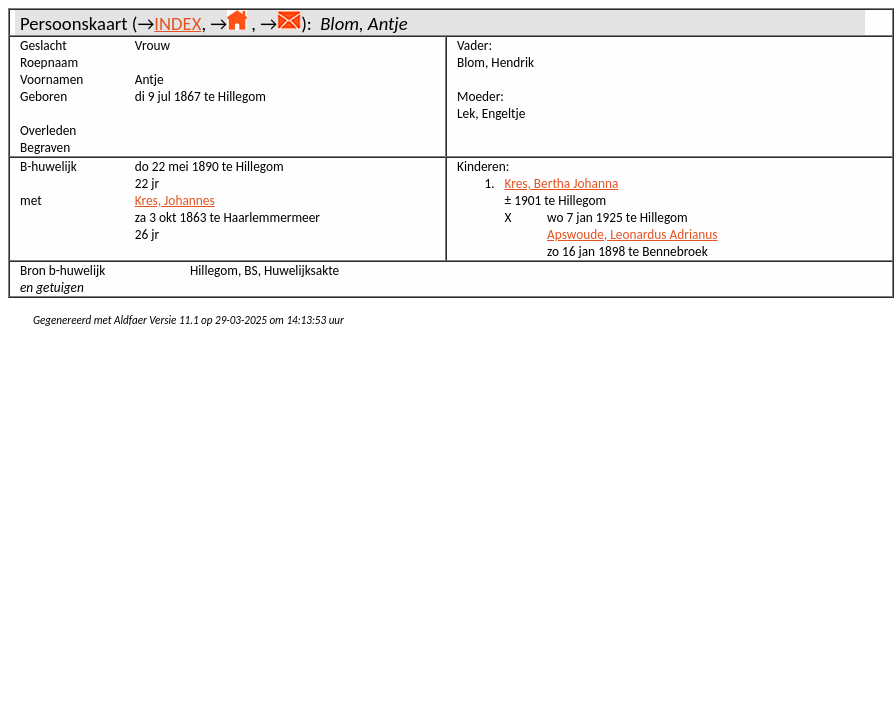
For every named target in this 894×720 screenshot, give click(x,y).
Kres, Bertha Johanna (562, 183)
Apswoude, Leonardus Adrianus (632, 234)
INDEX (177, 23)
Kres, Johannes (175, 200)
